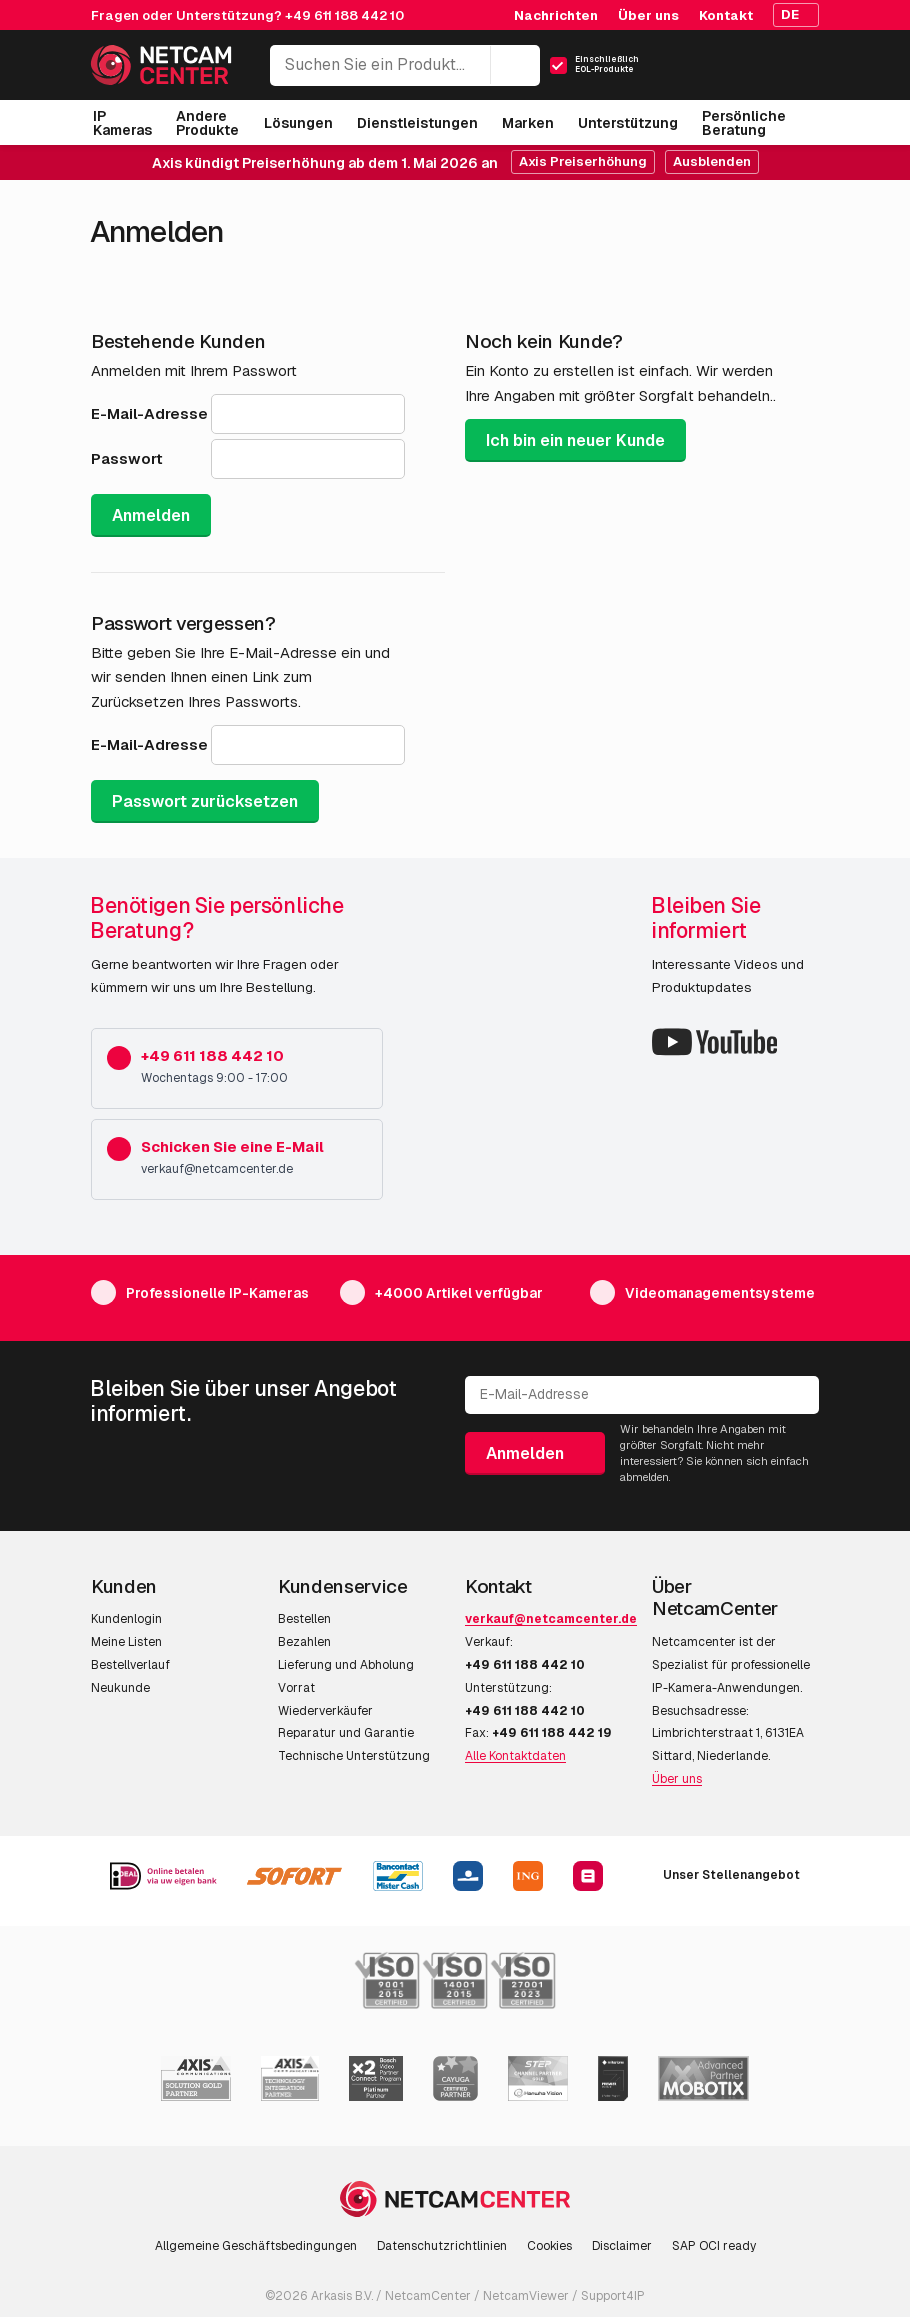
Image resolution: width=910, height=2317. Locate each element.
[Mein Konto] (732, 71)
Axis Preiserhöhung (583, 161)
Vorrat (296, 1688)
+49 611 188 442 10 (344, 15)
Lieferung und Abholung (346, 1665)
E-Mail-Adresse (149, 413)
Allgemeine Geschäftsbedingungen (256, 2246)
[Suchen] (515, 65)
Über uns (677, 1779)
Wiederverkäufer (325, 1711)
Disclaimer (622, 2246)
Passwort (127, 458)
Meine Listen (126, 1642)
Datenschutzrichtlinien (442, 2246)
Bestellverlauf (130, 1665)
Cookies (549, 2246)
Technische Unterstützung (354, 1756)
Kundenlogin (126, 1619)
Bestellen (304, 1619)
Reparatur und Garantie (346, 1733)
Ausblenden (712, 161)
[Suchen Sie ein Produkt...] (405, 65)
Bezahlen (304, 1642)
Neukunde (120, 1688)
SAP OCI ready (714, 2246)
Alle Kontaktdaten (515, 1756)
